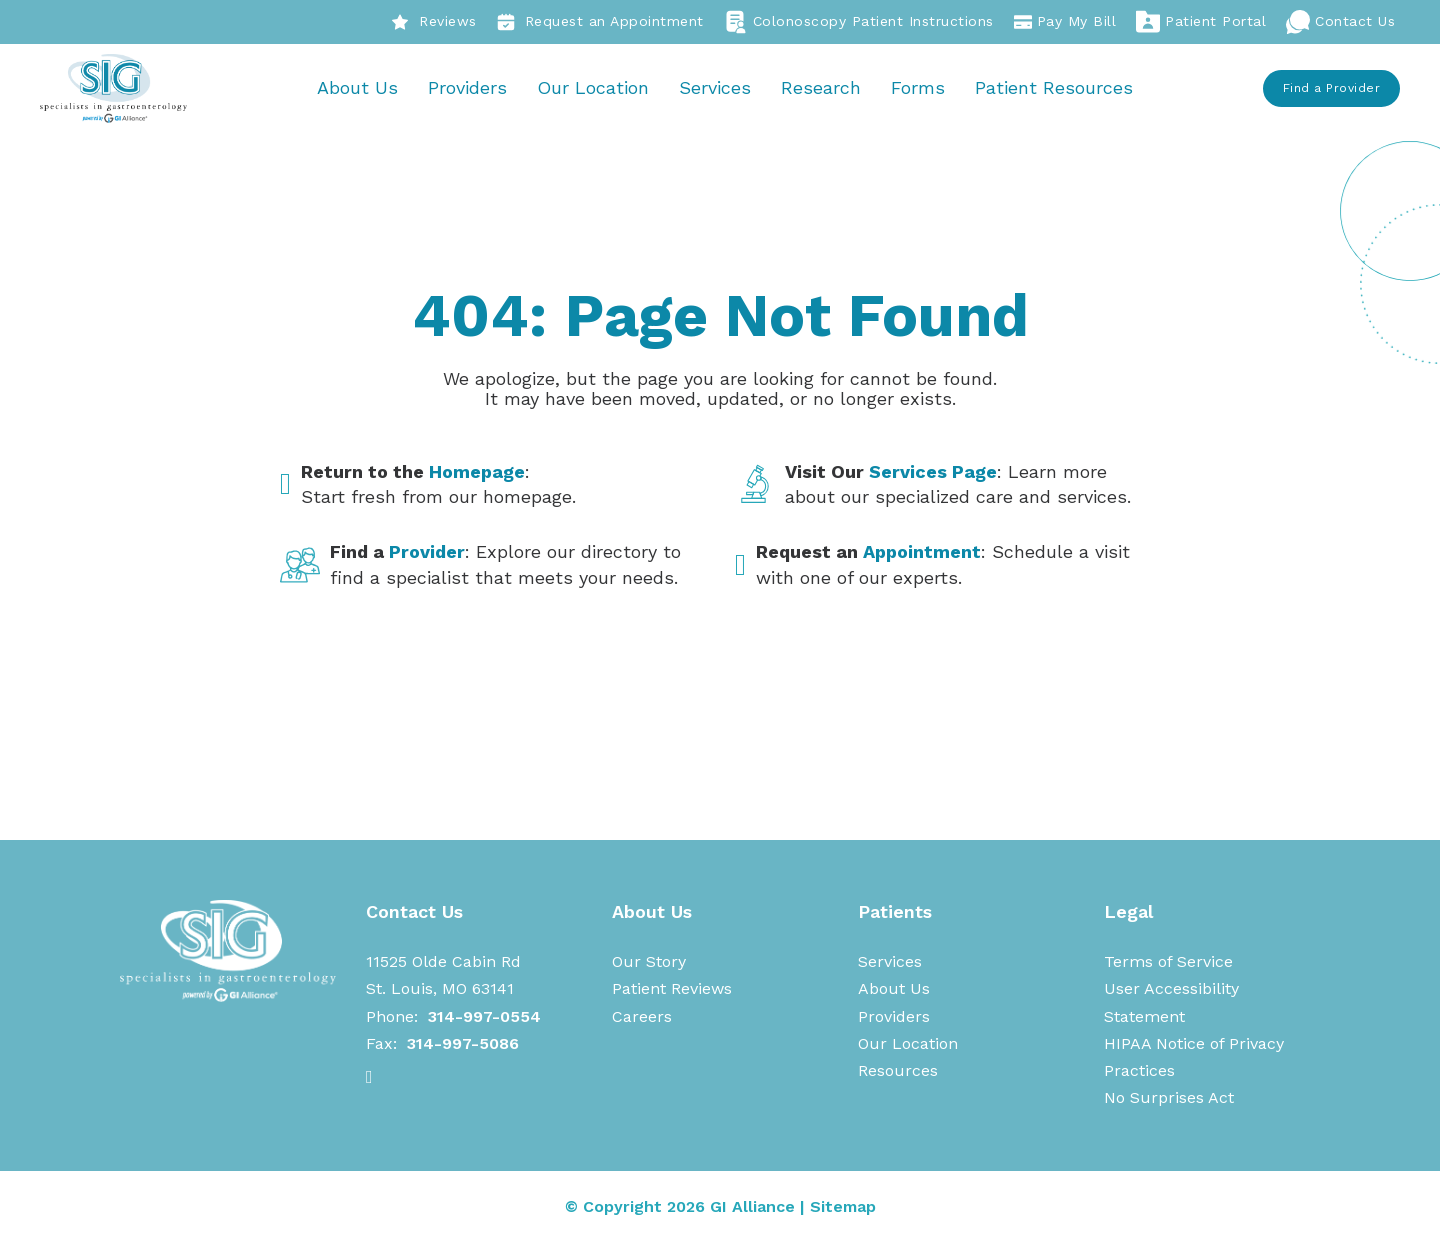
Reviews (434, 22)
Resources (898, 1071)
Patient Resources (1055, 88)
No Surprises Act (1169, 1099)
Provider (427, 553)
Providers (468, 88)
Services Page (933, 472)
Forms (919, 88)
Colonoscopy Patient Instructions (859, 22)
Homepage (477, 472)
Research (822, 88)
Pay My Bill (1065, 22)
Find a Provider (1332, 89)
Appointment (922, 553)
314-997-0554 (484, 1017)
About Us (358, 88)
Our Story (649, 962)
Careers (642, 1017)
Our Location (594, 88)
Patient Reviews (672, 990)
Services (716, 88)
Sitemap (843, 1207)
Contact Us (1340, 22)
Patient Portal (1201, 22)
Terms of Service (1168, 962)
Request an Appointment (600, 22)
